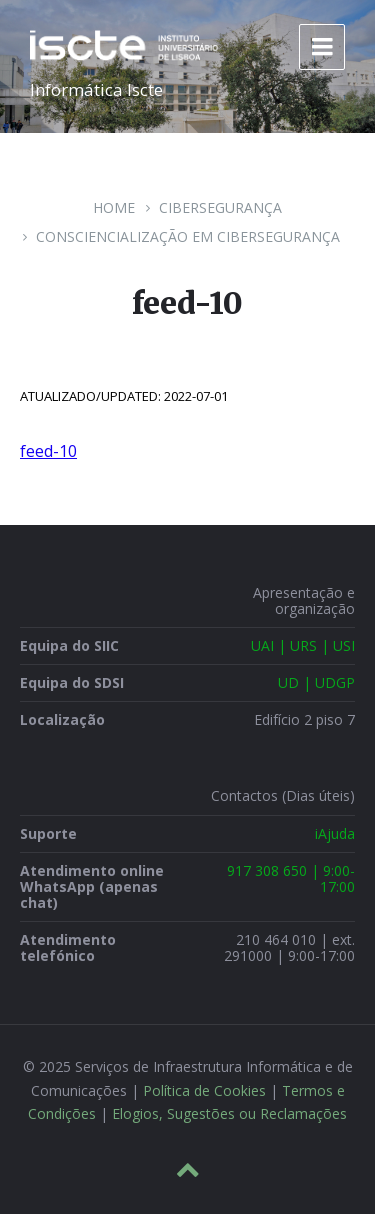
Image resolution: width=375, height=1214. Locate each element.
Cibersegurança (220, 207)
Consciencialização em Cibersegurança (188, 236)
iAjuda (335, 833)
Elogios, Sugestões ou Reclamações (229, 1113)
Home (114, 207)
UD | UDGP (316, 682)
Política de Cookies (204, 1090)
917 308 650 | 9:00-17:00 (291, 878)
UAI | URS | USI (303, 645)
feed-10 (48, 451)
